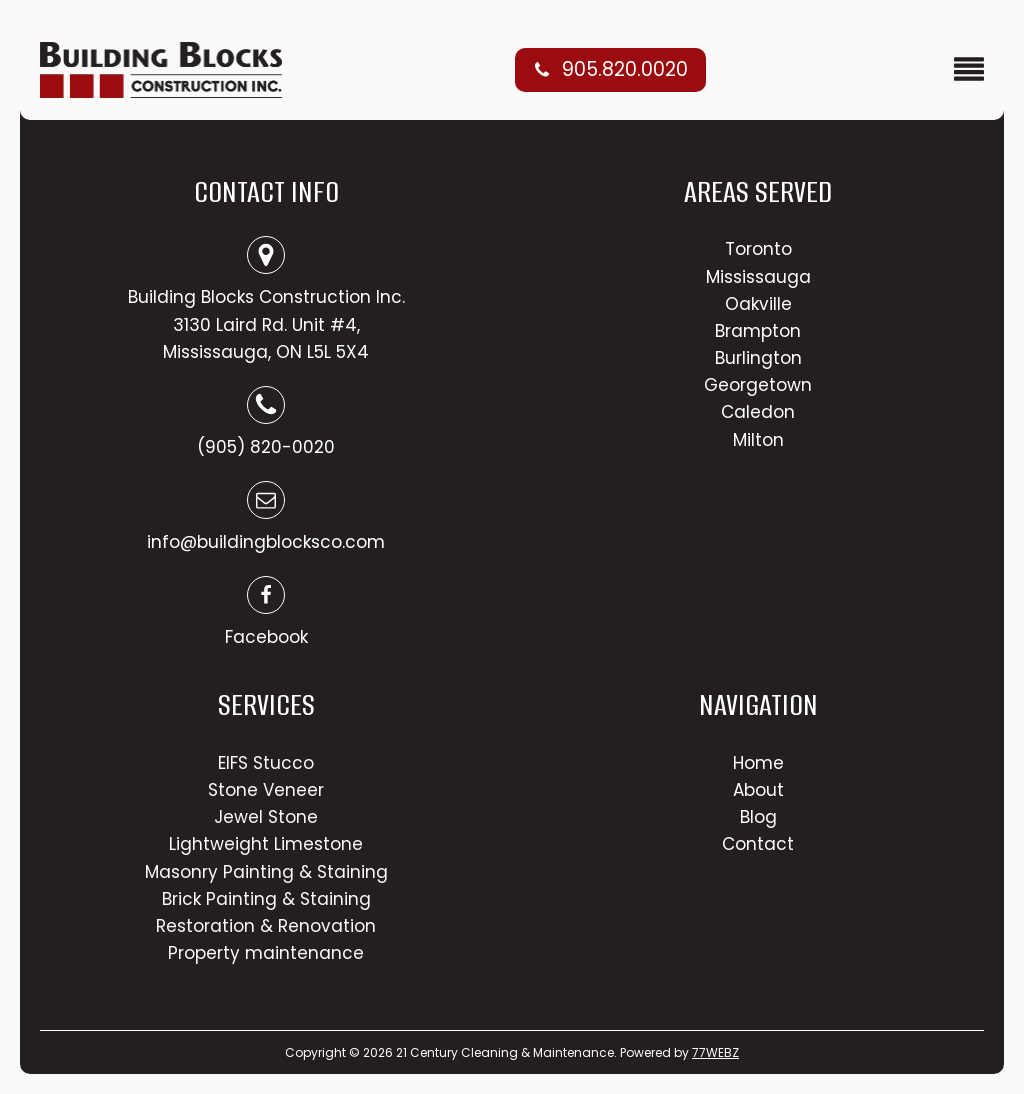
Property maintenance (266, 953)
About (758, 790)
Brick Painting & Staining (266, 899)
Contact (758, 844)
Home (758, 763)
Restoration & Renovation (266, 926)
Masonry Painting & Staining (266, 872)
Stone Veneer (266, 790)
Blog (758, 817)
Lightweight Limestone (266, 844)
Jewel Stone (266, 817)
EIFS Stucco (266, 763)
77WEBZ (715, 1052)
